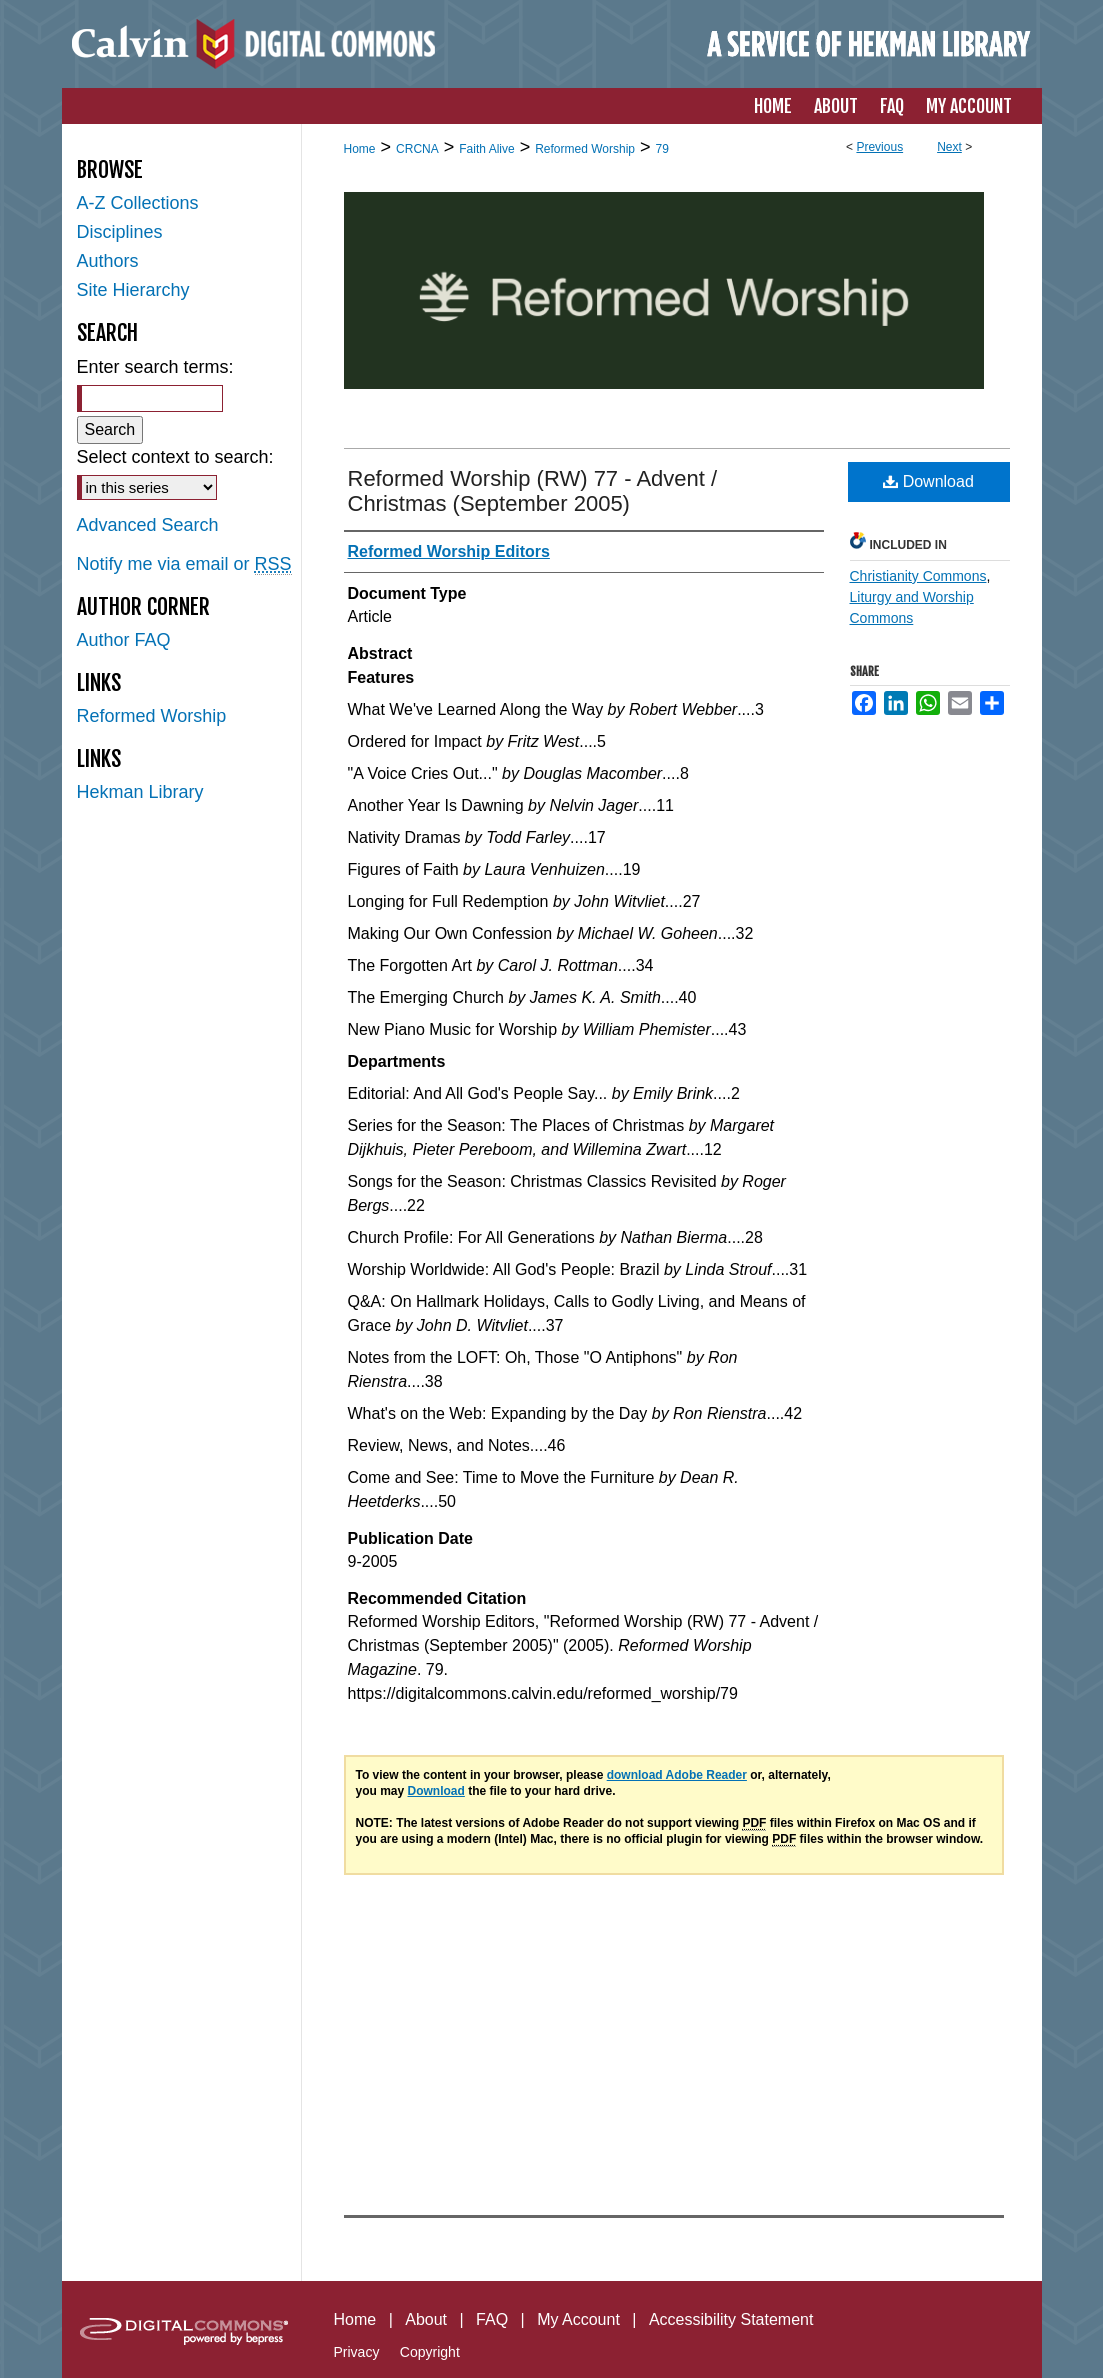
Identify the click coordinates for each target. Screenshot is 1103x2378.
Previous (879, 147)
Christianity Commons (918, 576)
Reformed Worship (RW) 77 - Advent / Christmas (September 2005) (533, 491)
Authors (108, 261)
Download (928, 481)
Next (949, 147)
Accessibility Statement (731, 2319)
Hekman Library (140, 792)
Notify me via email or (184, 564)
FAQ (492, 2319)
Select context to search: (175, 457)
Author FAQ (124, 640)
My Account (578, 2319)
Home (360, 149)
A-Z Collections (138, 203)
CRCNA (417, 149)
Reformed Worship (585, 149)
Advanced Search (148, 525)
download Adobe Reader (677, 1775)
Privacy (357, 2352)
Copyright (430, 2352)
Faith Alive (486, 149)
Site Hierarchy (133, 290)
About (426, 2319)
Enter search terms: (155, 367)
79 (662, 149)
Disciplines (120, 232)
